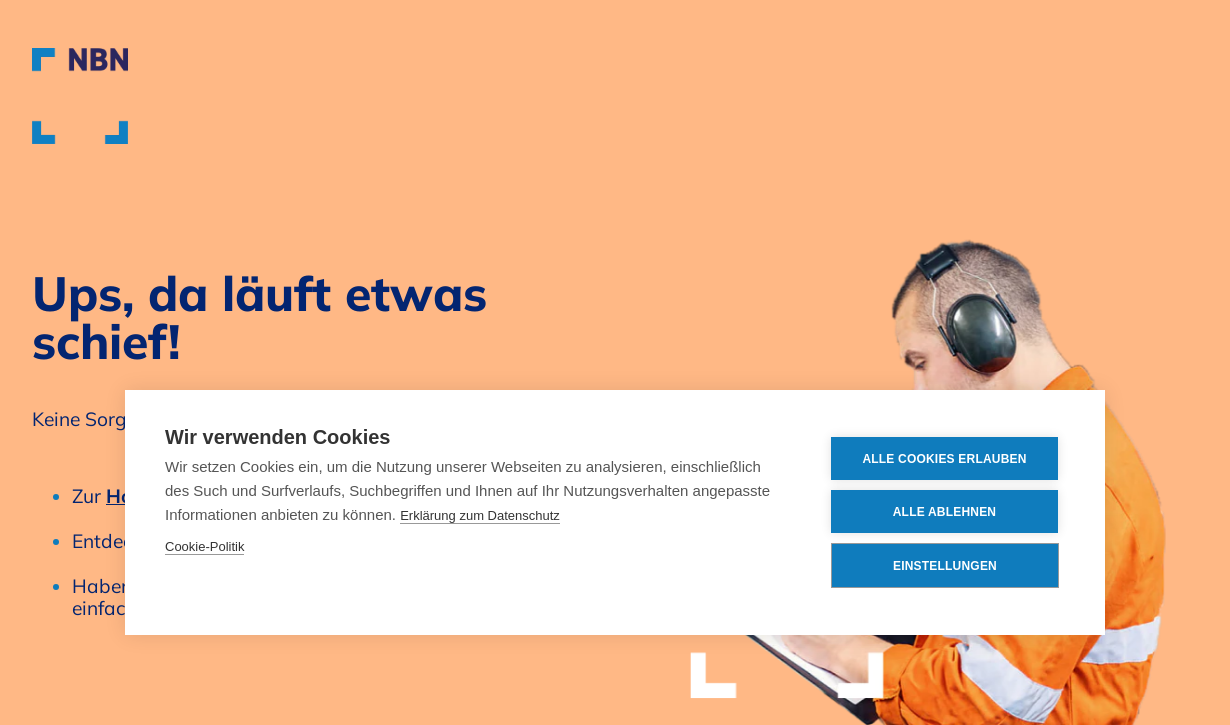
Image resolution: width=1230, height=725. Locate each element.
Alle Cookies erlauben (944, 459)
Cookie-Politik (204, 546)
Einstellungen (945, 566)
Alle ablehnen (945, 512)
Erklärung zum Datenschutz (480, 515)
